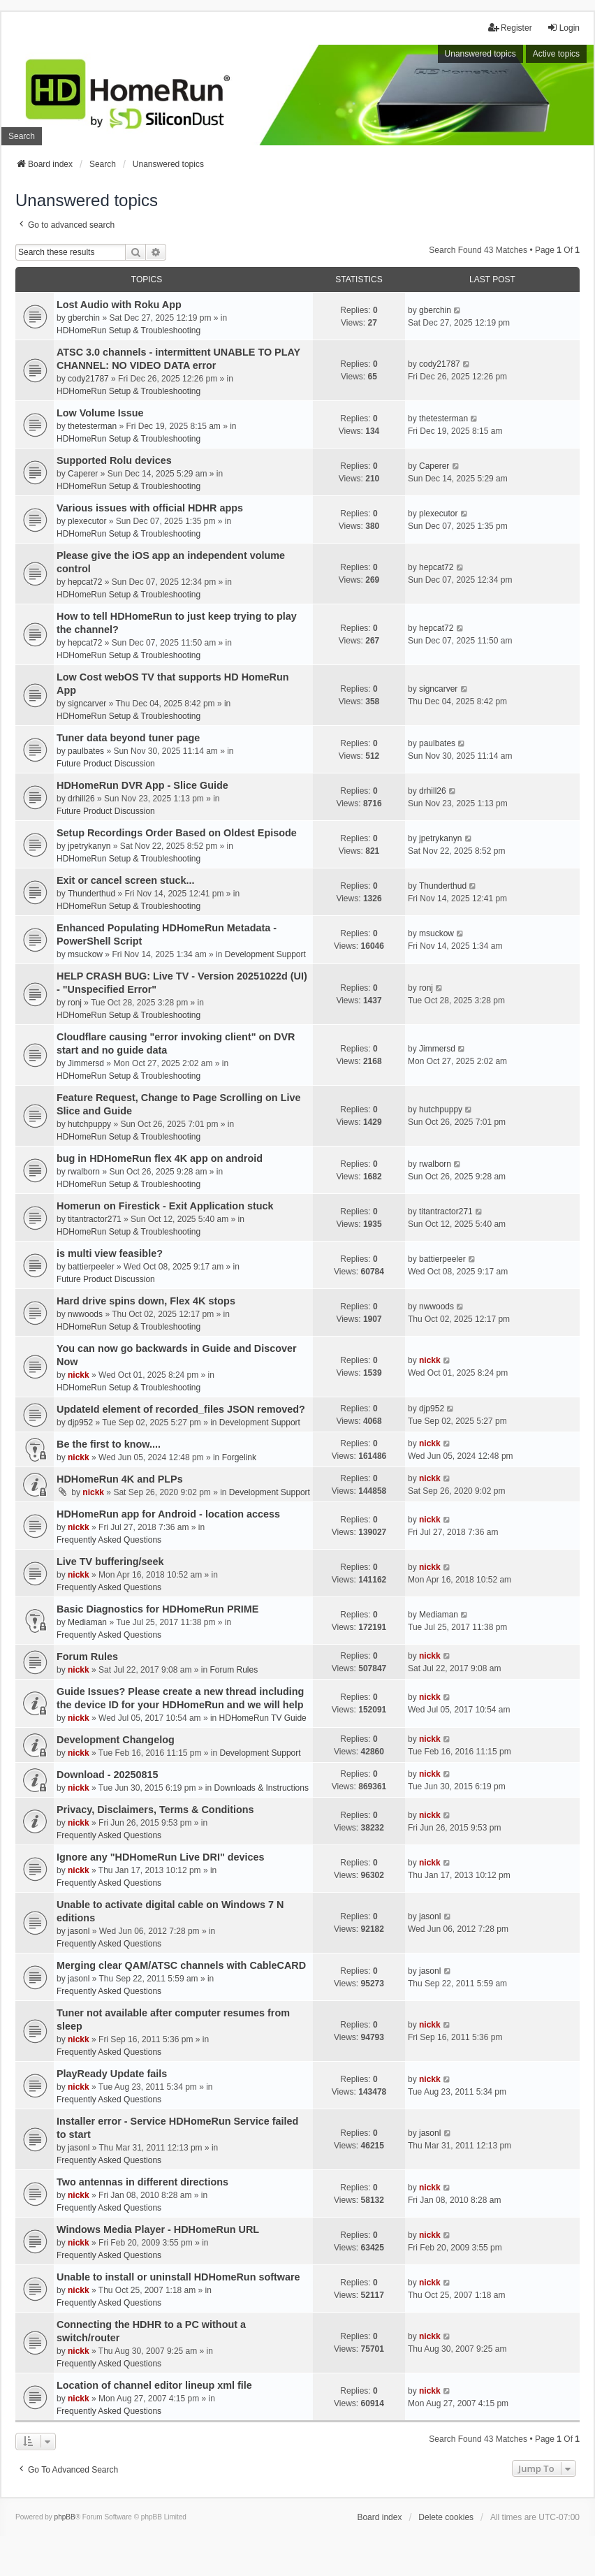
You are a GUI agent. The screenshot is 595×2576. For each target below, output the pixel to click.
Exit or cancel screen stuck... (126, 880)
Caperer (83, 474)
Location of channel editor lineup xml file (154, 2385)
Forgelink (239, 1457)
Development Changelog (116, 1739)
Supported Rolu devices (114, 460)
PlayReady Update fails (112, 2073)
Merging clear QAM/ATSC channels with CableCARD (181, 1965)
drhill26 (81, 798)
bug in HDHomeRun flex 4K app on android (160, 1158)
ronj (75, 1002)
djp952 (80, 1422)
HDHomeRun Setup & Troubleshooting (128, 330)
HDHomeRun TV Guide (263, 1718)
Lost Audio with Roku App (119, 304)
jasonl (78, 1931)
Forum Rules (87, 1656)
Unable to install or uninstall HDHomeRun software (178, 2277)
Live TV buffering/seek (110, 1561)
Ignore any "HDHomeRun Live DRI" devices (161, 1857)
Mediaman (87, 1622)
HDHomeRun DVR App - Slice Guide (142, 785)
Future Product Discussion (106, 764)
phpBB (64, 2517)
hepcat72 (85, 582)
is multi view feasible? (110, 1253)
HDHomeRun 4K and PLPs (120, 1479)
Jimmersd (86, 1063)
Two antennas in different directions (142, 2182)
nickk (78, 1375)
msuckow (85, 954)
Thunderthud (91, 893)
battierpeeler (91, 1267)
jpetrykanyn (89, 846)
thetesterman (92, 426)
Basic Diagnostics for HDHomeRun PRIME (157, 1609)
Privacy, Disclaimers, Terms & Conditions (155, 1809)
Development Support (265, 954)
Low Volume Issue (100, 413)
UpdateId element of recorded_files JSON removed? (181, 1409)
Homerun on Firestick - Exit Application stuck (165, 1205)
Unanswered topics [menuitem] (480, 54)
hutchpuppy (89, 1124)
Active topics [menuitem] (556, 54)
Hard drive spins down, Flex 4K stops (146, 1301)
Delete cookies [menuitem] (445, 2517)
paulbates (86, 751)
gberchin (84, 318)
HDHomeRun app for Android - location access (168, 1514)
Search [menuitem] (21, 136)
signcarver (87, 703)
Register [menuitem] (510, 27)
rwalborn (84, 1172)
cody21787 (88, 379)
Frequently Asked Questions (109, 1540)
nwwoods (85, 1314)
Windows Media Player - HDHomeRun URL (158, 2229)
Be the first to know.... (109, 1444)
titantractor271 (95, 1219)
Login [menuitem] (563, 27)
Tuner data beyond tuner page (128, 737)
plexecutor (87, 521)
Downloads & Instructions (261, 1788)
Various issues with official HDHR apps (150, 508)
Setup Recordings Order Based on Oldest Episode (177, 832)
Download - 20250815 (108, 1774)
